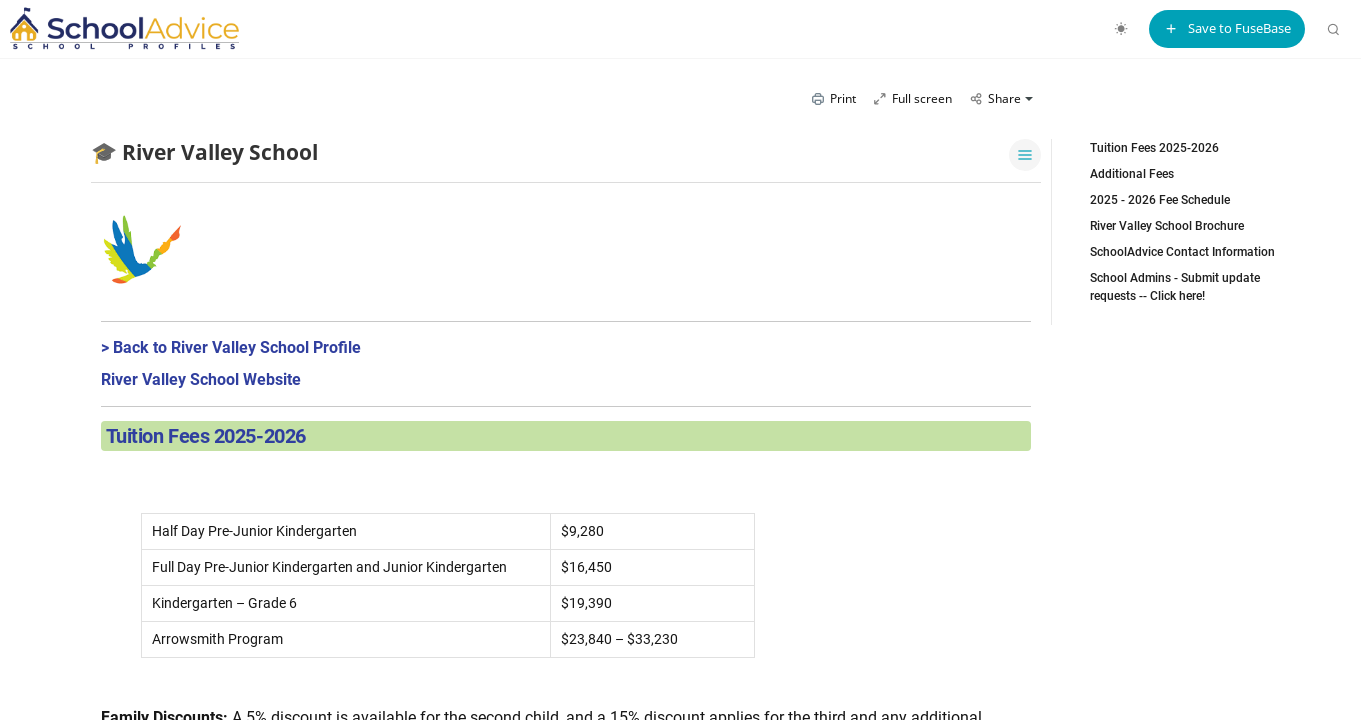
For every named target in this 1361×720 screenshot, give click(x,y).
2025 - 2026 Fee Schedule (1160, 200)
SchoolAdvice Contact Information (1182, 252)
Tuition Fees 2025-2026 (1154, 148)
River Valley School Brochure (1167, 226)
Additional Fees (1132, 174)
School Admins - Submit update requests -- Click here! (1175, 287)
